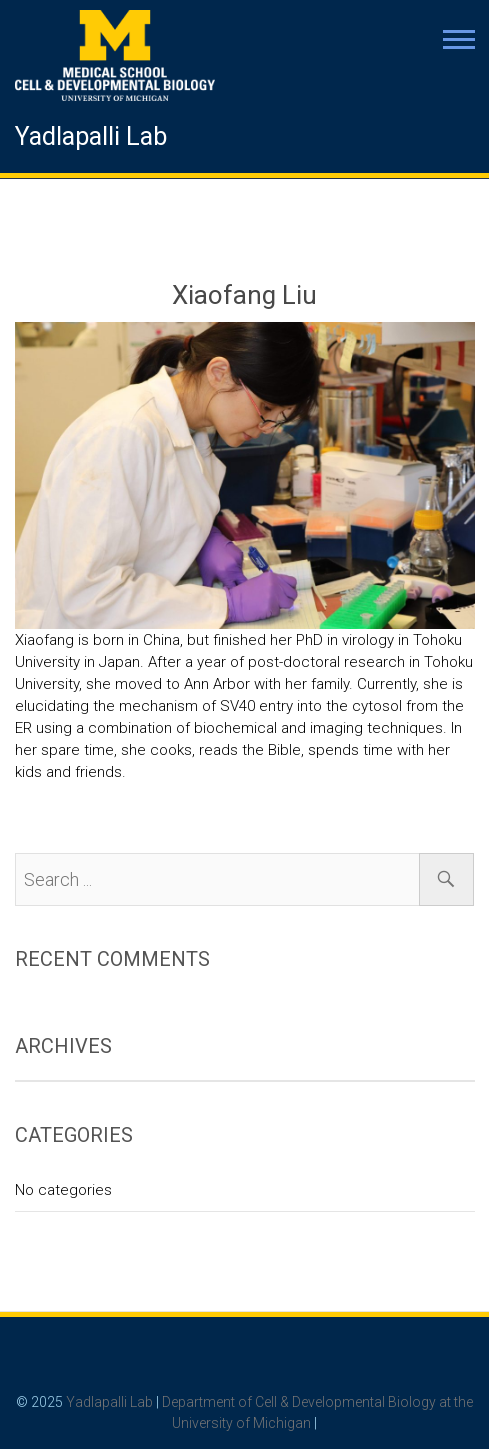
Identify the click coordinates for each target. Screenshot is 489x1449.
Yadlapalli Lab (91, 136)
